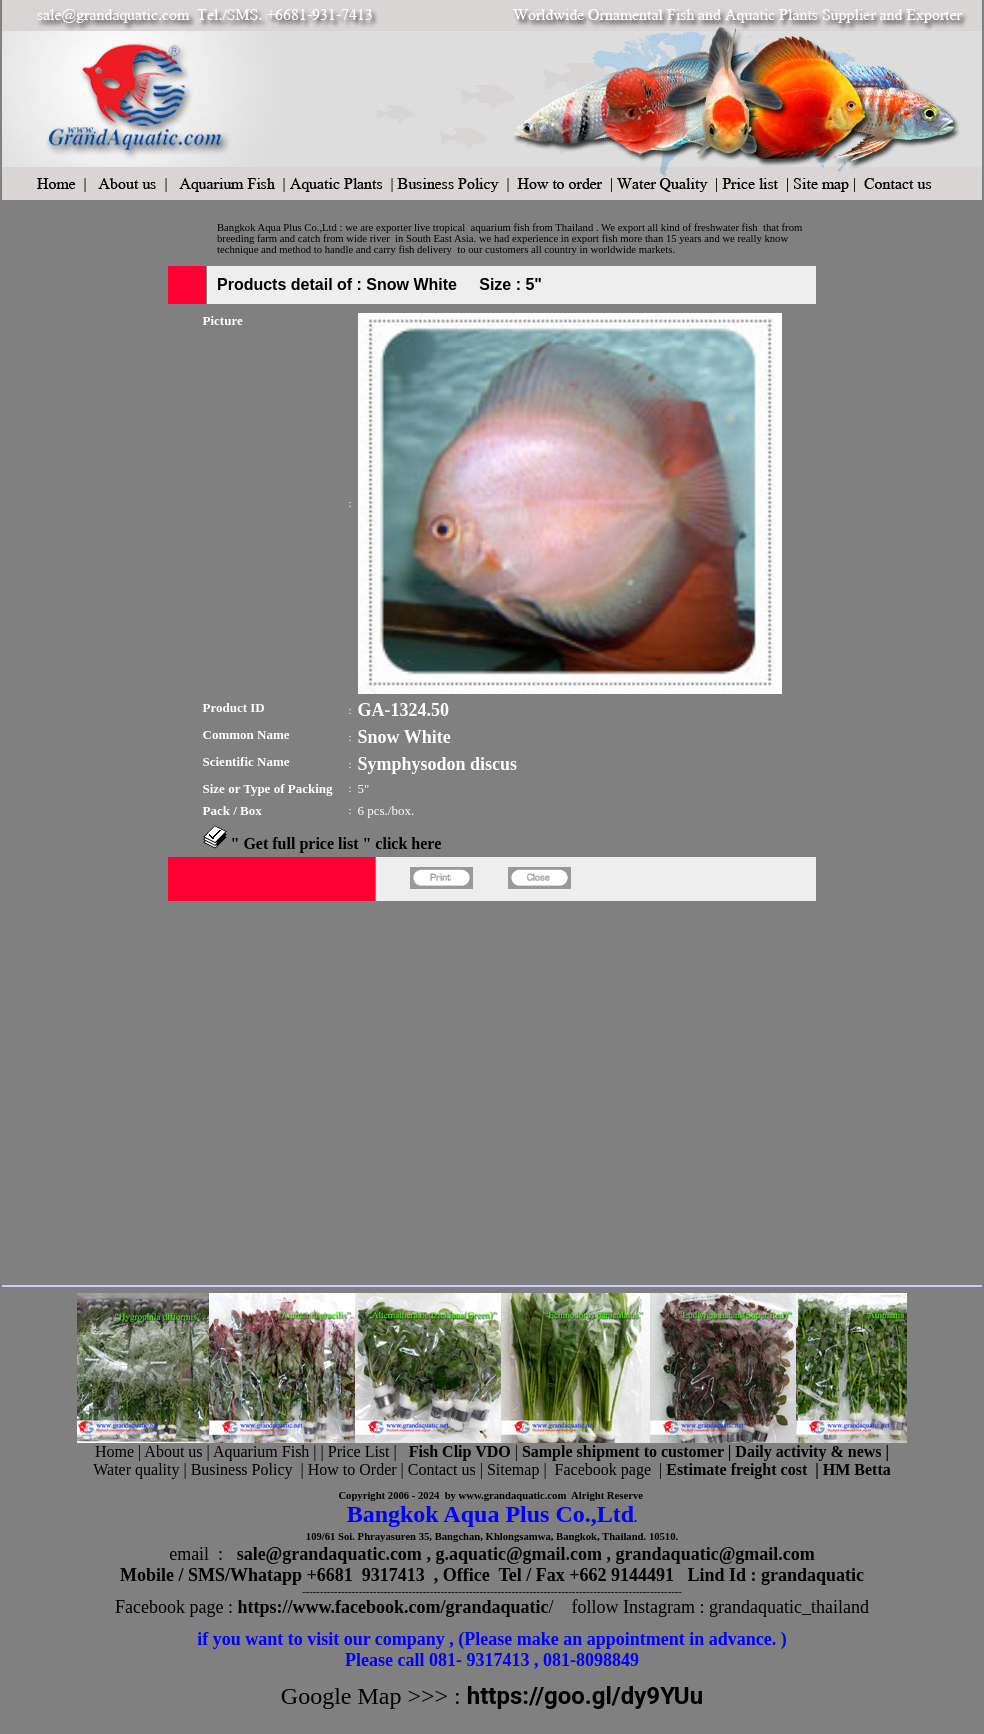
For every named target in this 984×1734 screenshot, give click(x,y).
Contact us (442, 1469)
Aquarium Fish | (267, 1451)
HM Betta (857, 1469)
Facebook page (603, 1469)
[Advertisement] (187, 1089)
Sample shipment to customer (623, 1451)
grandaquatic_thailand (789, 1607)
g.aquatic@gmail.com (518, 1554)
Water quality (136, 1469)
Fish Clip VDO (460, 1451)
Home (114, 1451)
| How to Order (346, 1469)
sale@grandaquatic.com (329, 1554)
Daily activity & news (808, 1451)
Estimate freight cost (736, 1469)
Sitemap (513, 1469)
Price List (361, 1451)
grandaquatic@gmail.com (715, 1554)
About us (173, 1451)
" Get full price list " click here (336, 843)
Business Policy (242, 1469)
